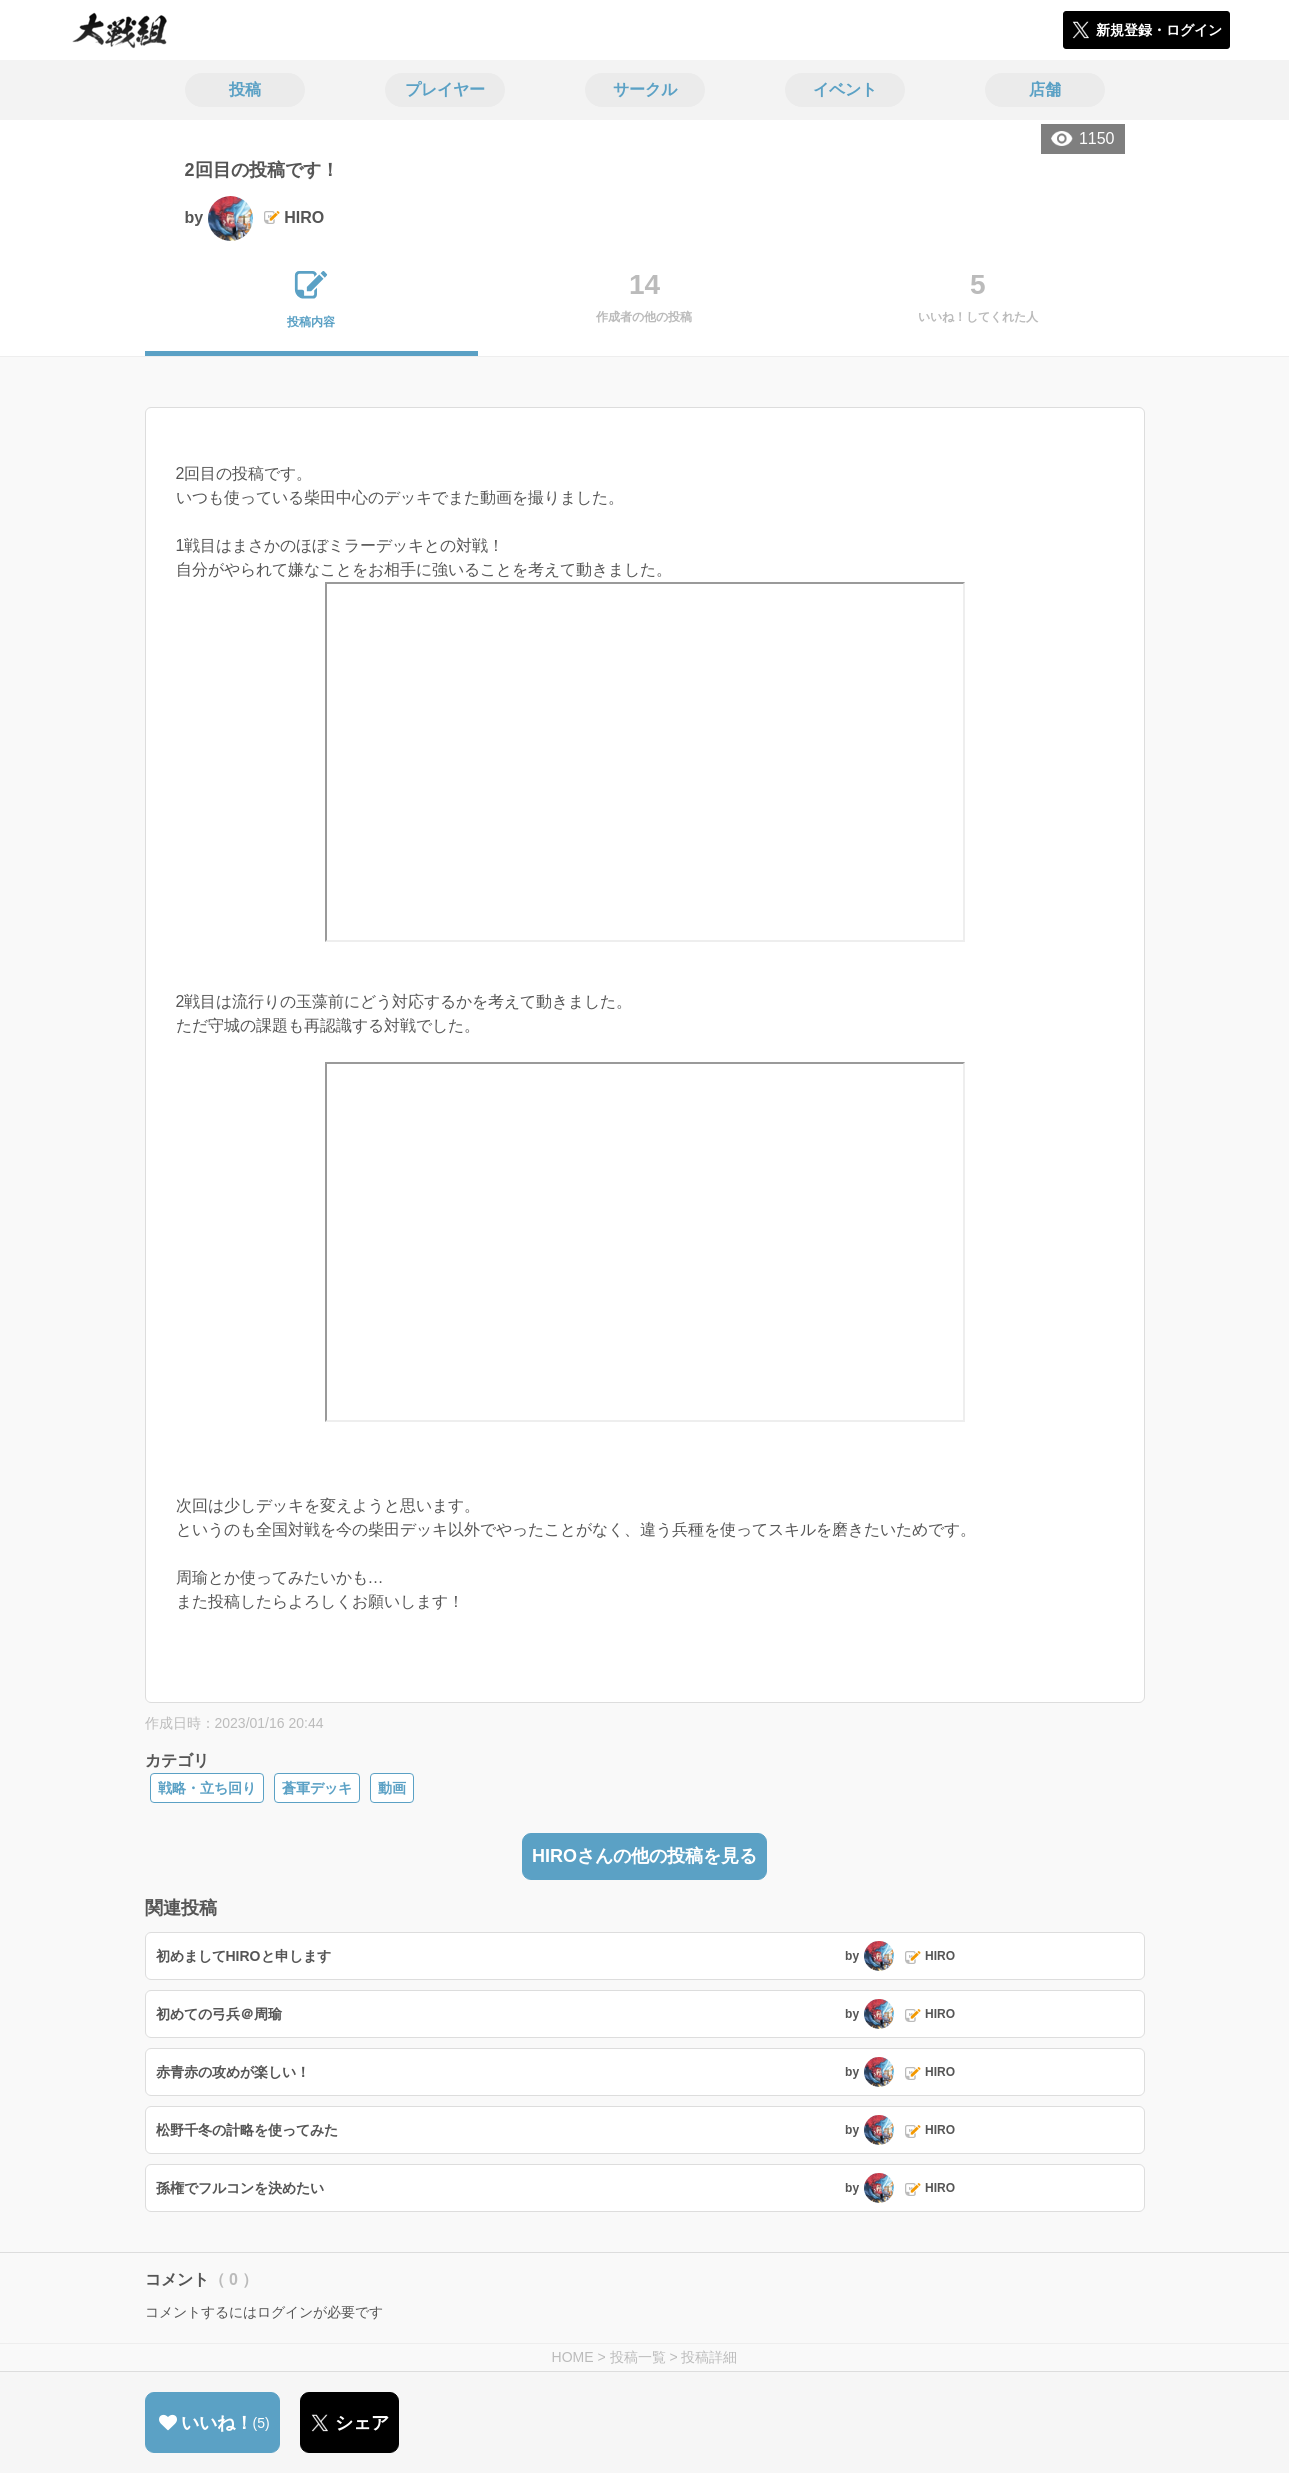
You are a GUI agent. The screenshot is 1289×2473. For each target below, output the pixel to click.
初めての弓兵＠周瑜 (219, 2014)
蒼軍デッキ (317, 1788)
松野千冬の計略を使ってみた (247, 2130)
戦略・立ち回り (207, 1788)
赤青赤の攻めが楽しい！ (233, 2072)
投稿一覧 (638, 2357)
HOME (573, 2357)
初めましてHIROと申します (243, 1956)
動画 (392, 1788)
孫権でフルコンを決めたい (240, 2188)
